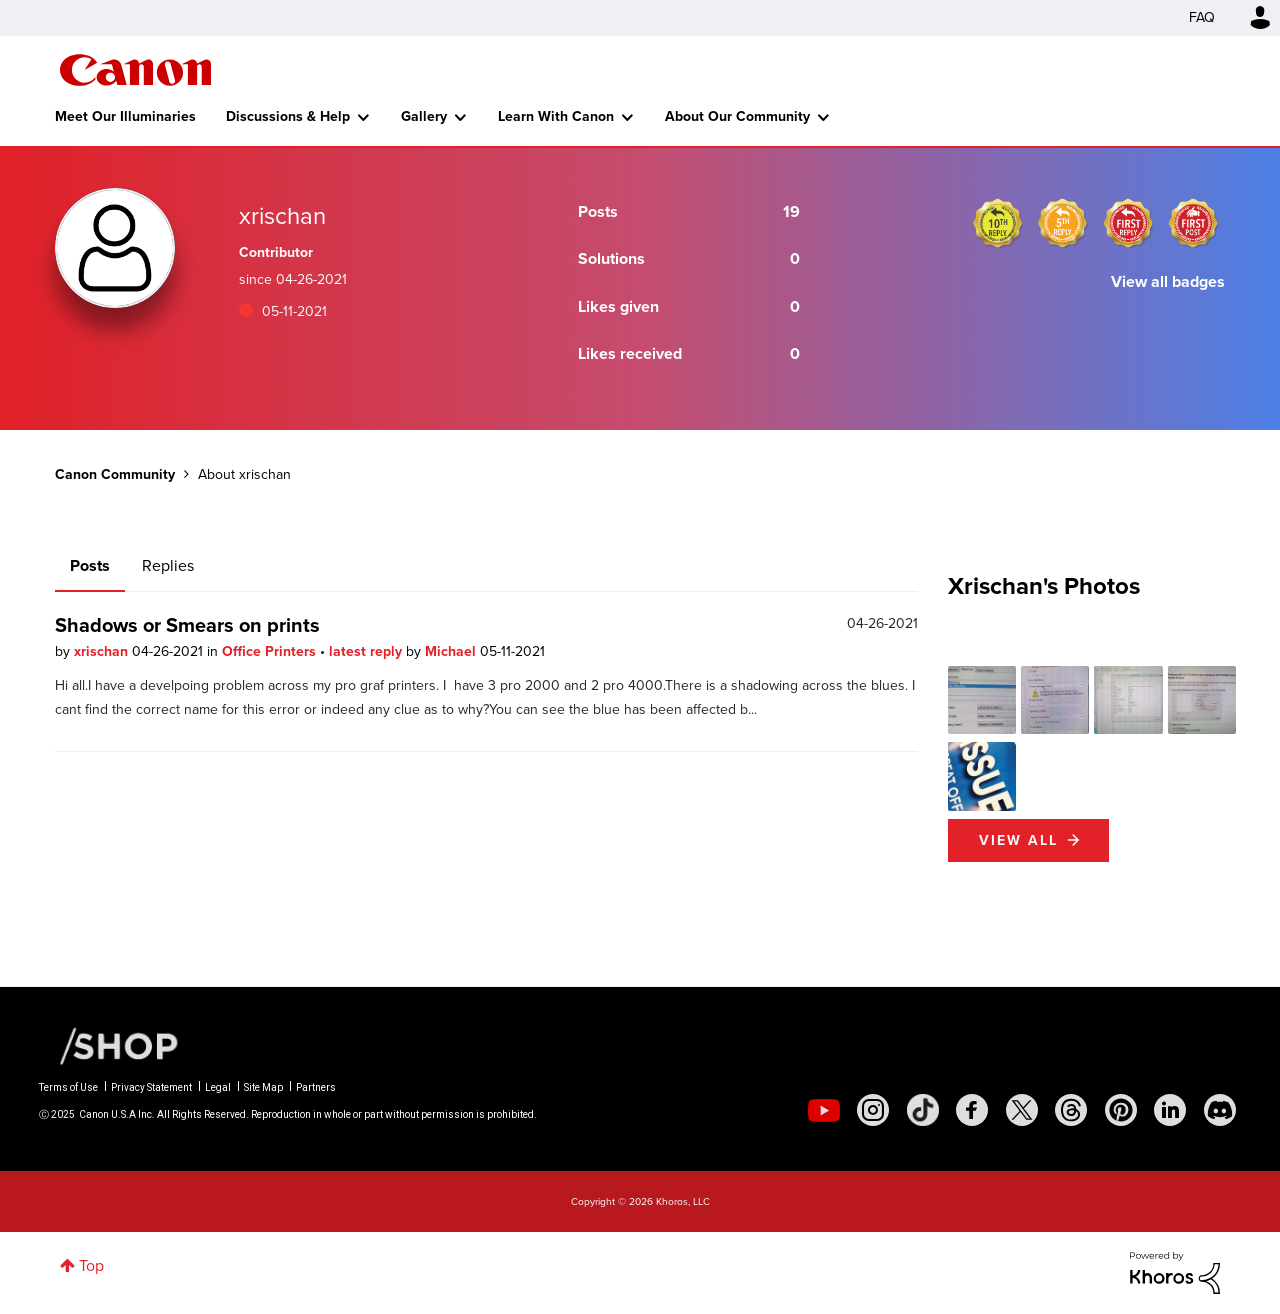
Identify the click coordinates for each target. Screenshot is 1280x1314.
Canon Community (135, 70)
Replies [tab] (168, 565)
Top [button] (91, 1265)
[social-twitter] (1022, 1110)
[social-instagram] (873, 1110)
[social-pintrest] (1121, 1110)
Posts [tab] (90, 565)
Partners (316, 1087)
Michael (452, 651)
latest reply (367, 651)
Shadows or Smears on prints (187, 625)
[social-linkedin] (1170, 1110)
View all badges (1168, 281)
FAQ (1202, 17)
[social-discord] (1220, 1110)
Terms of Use (68, 1087)
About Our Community (737, 116)
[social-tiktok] (923, 1110)
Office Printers (271, 651)
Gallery (424, 116)
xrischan (103, 651)
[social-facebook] (972, 1110)
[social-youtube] (824, 1110)
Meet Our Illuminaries (125, 116)
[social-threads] (1071, 1110)
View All (1018, 840)
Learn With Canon (556, 116)
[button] (982, 700)
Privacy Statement (151, 1087)
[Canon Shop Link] (109, 1045)
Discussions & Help (288, 116)
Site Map (263, 1087)
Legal (218, 1087)
